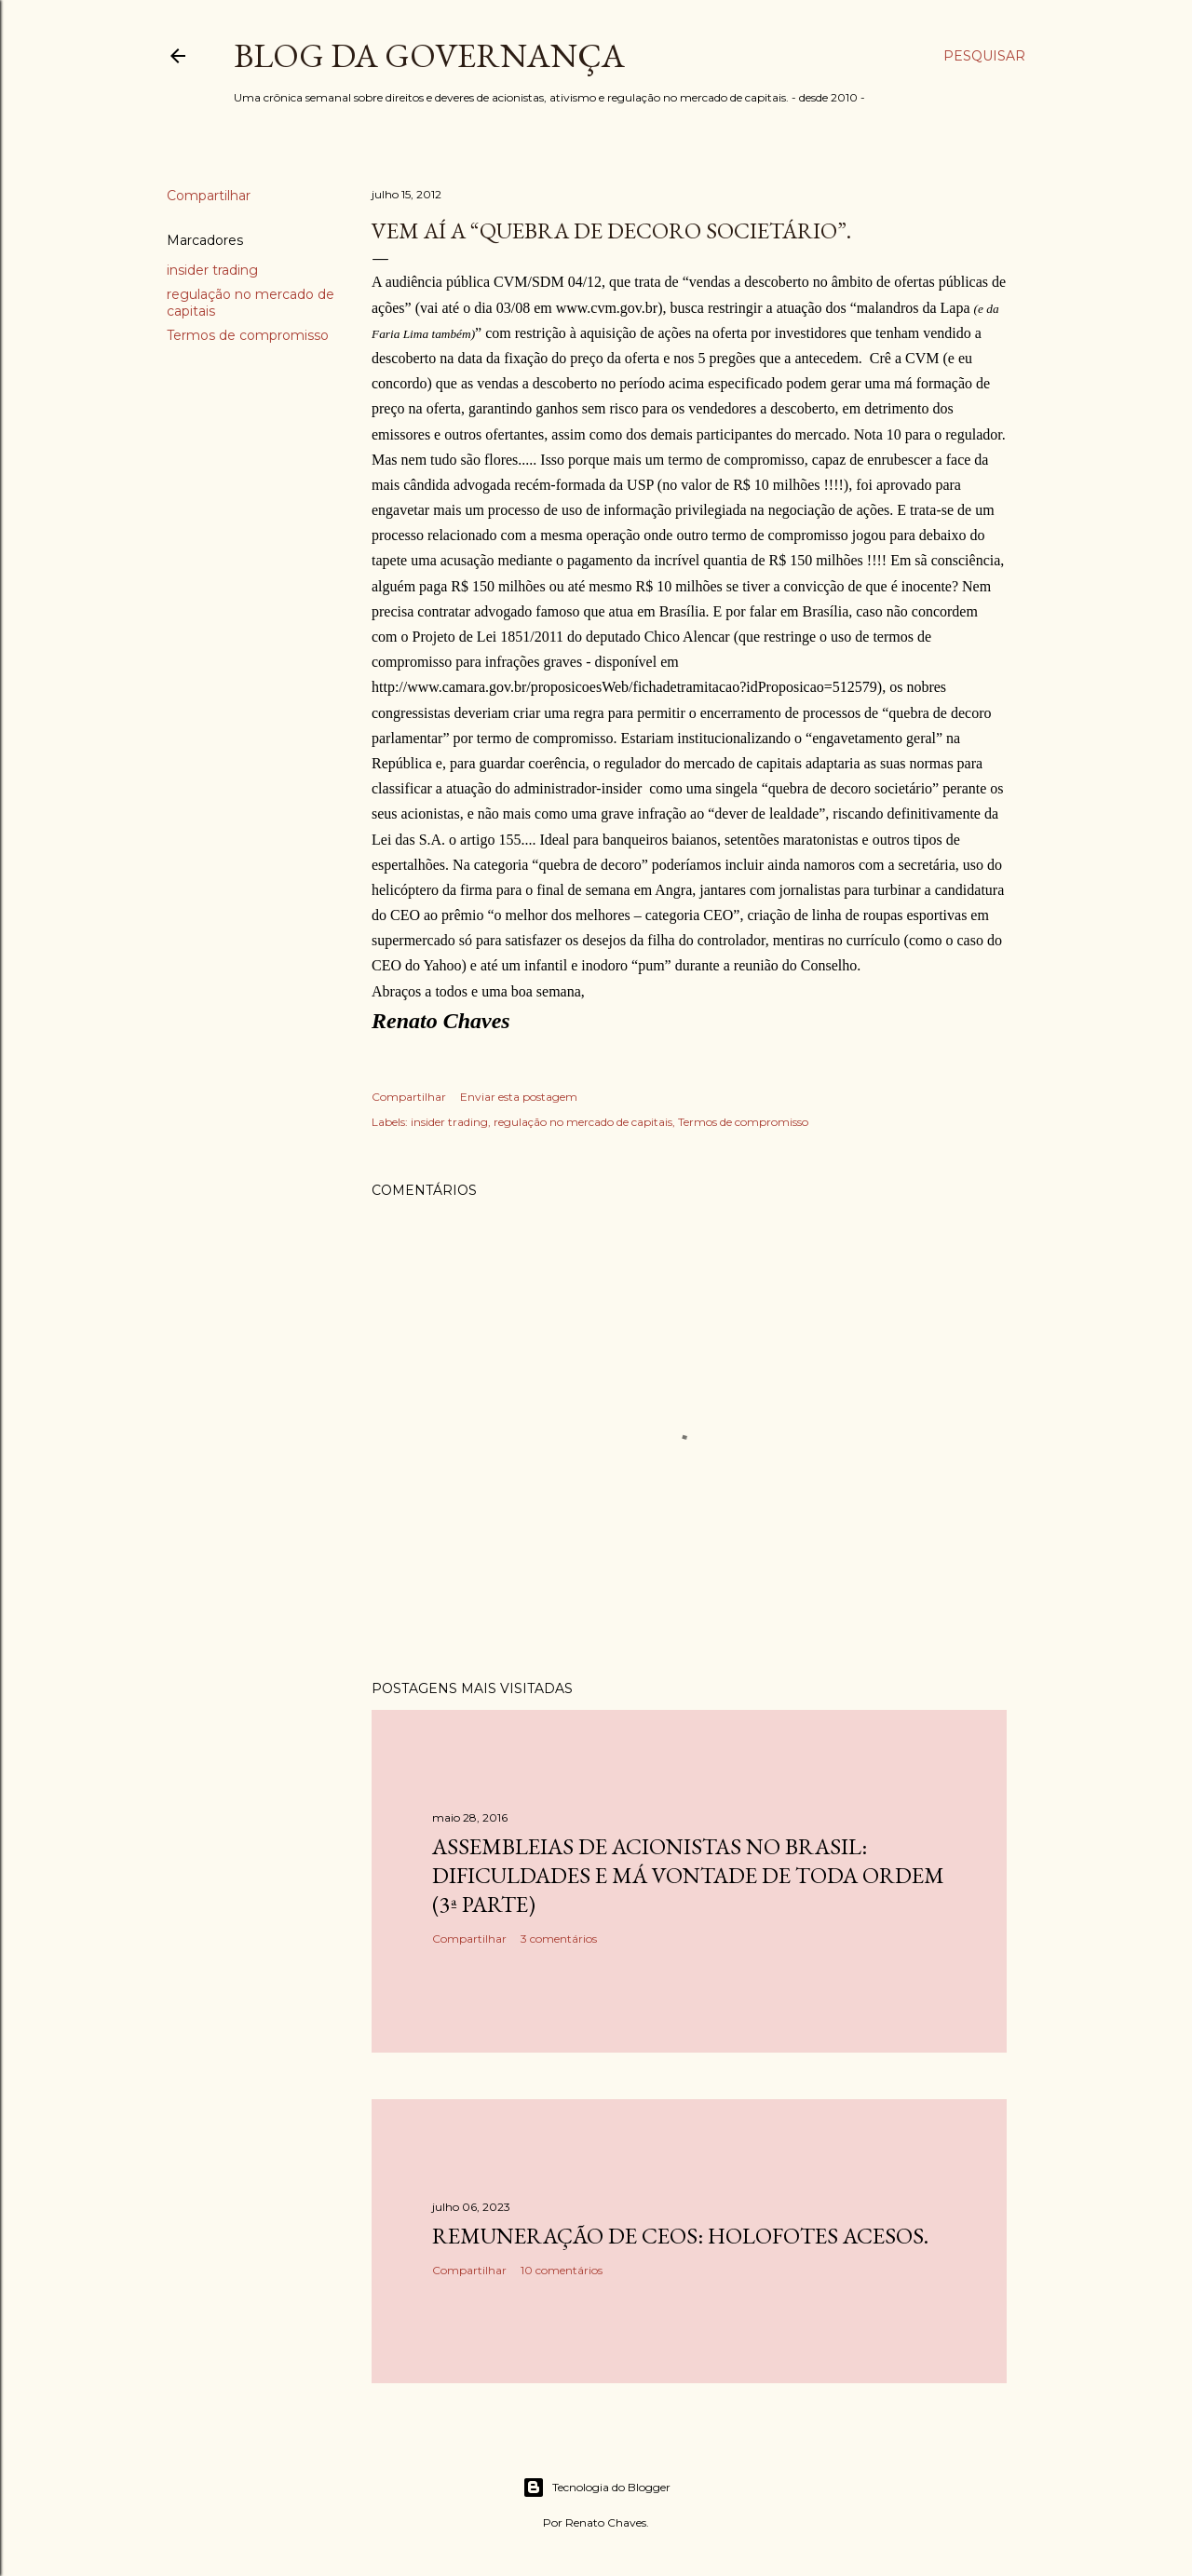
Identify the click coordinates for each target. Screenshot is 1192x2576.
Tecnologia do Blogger (596, 2487)
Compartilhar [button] (209, 195)
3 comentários (559, 1939)
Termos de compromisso (248, 335)
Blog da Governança (429, 55)
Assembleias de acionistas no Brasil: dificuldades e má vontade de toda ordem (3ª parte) (688, 1875)
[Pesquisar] (984, 56)
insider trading (212, 270)
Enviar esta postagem (518, 1097)
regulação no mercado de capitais (583, 1122)
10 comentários (562, 2270)
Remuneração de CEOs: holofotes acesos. (680, 2235)
